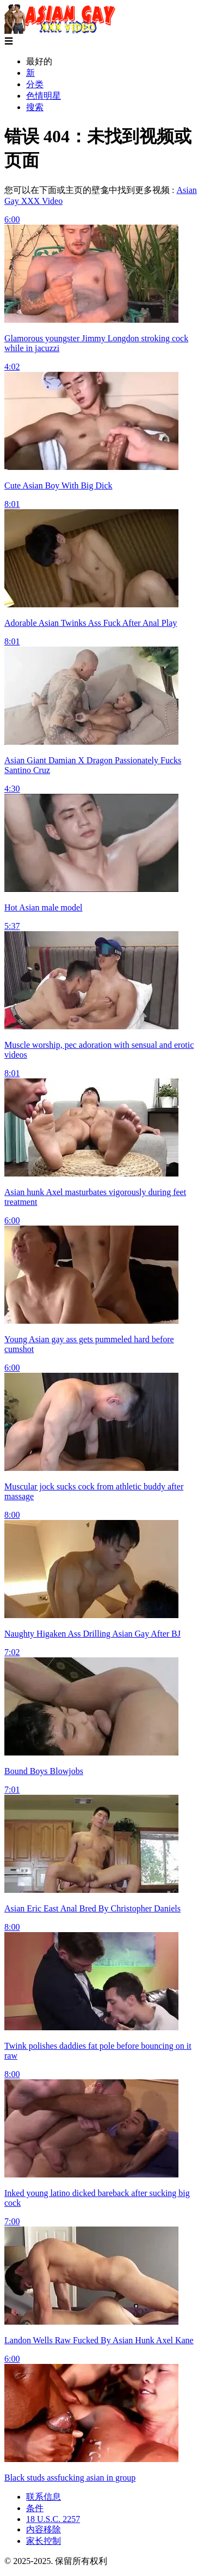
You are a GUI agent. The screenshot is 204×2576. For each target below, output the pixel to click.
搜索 (35, 107)
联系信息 (43, 2496)
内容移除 (43, 2529)
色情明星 (43, 95)
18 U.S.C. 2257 (53, 2519)
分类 (35, 84)
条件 (35, 2508)
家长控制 (43, 2540)
